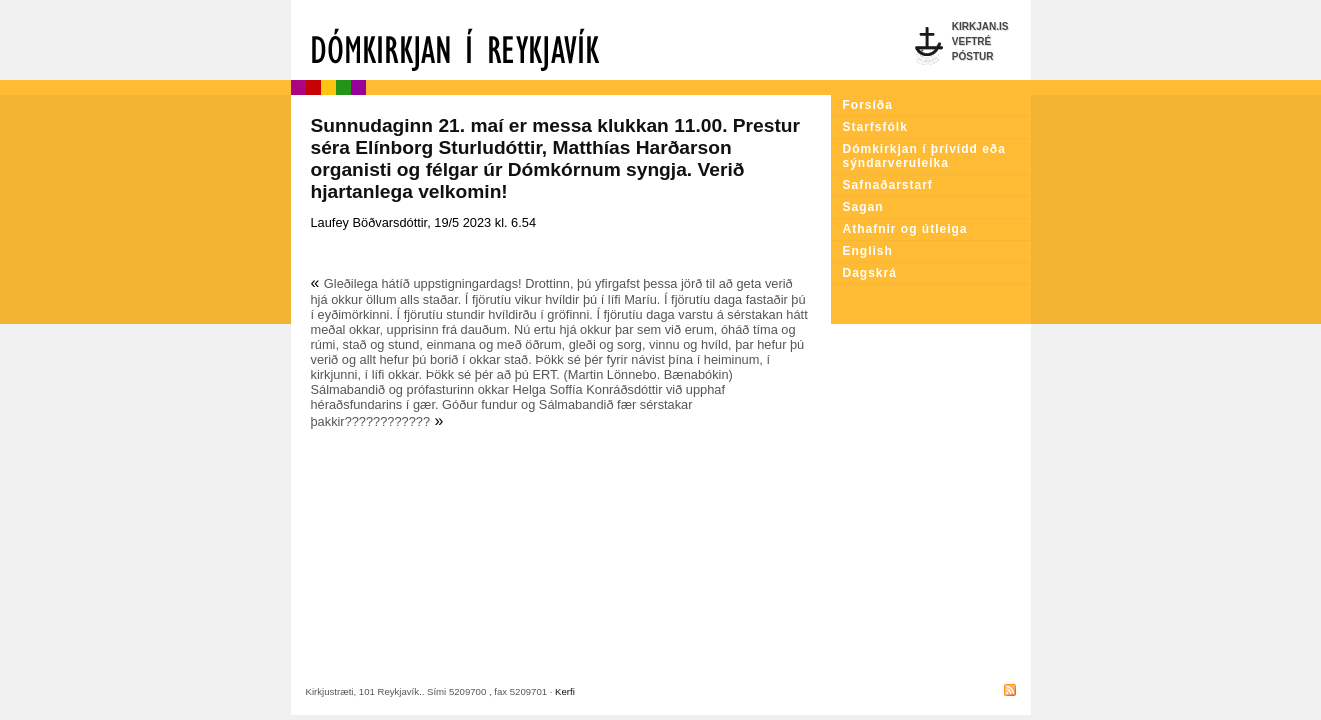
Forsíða (868, 105)
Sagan (863, 207)
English (868, 251)
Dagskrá (870, 273)
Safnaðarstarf (888, 185)
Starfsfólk (875, 127)
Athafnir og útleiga (905, 229)
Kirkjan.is (980, 26)
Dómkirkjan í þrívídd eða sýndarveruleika (924, 156)
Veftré (971, 41)
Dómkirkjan (561, 40)
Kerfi (565, 691)
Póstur (973, 56)
